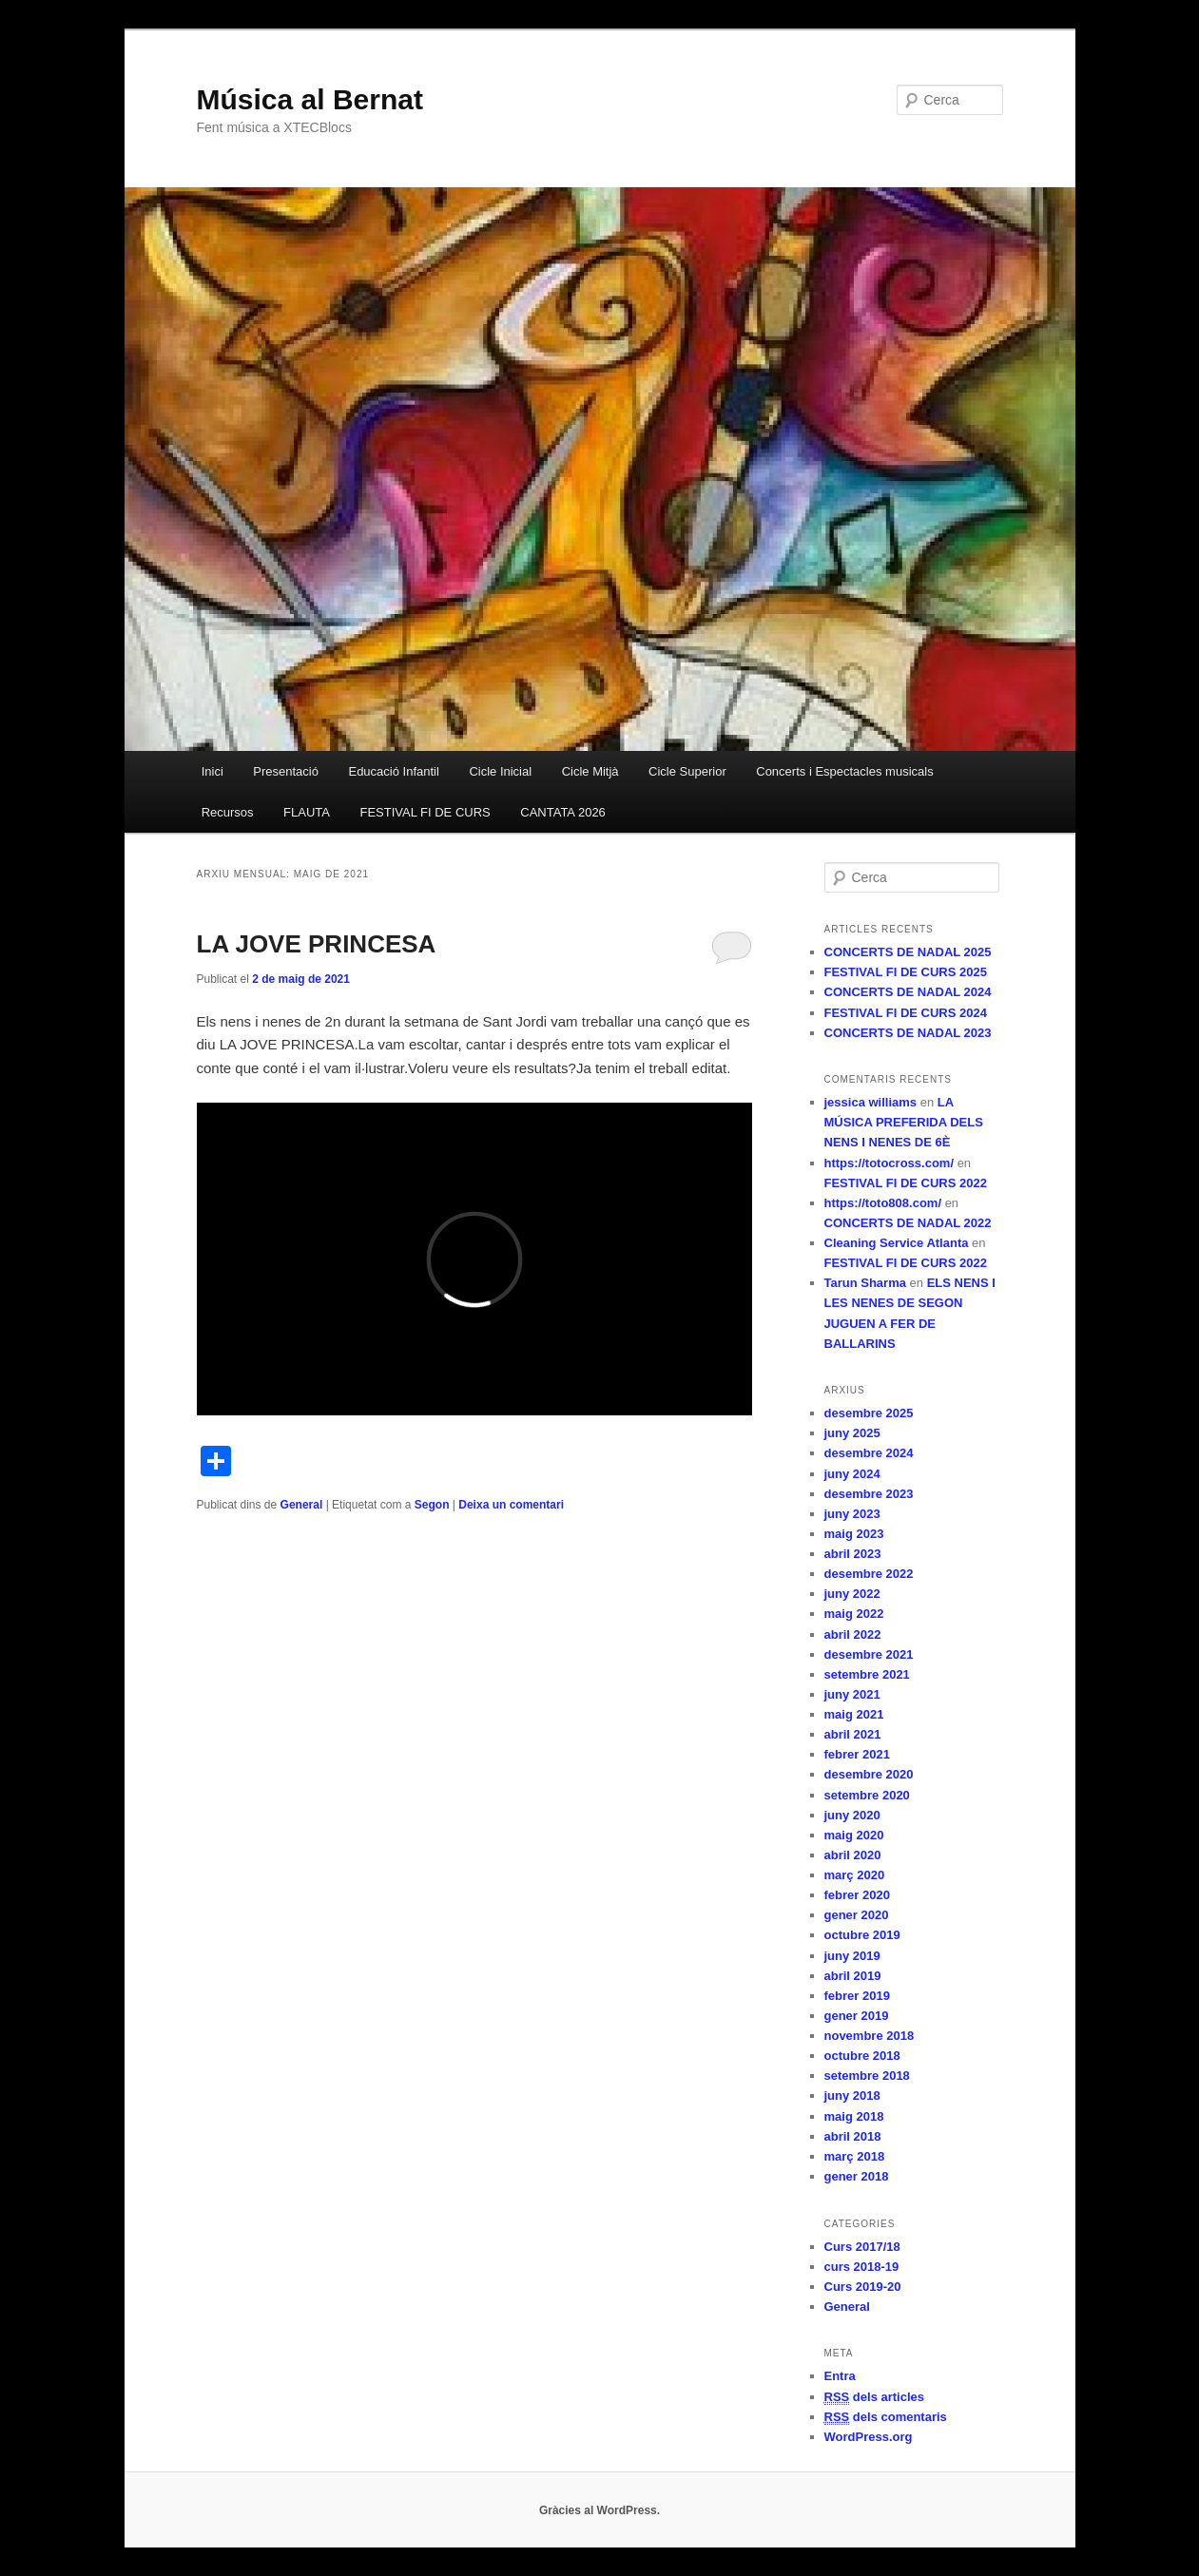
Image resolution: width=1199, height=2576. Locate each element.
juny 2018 (852, 2095)
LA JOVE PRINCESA (316, 944)
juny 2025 (852, 1433)
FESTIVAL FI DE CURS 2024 (905, 1013)
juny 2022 (852, 1593)
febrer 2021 (857, 1754)
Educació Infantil (393, 771)
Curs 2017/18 (862, 2247)
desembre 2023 (869, 1494)
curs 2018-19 (861, 2266)
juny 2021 (852, 1694)
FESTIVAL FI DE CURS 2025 (905, 972)
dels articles (874, 2397)
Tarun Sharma (865, 1283)
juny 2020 (852, 1815)
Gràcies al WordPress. (599, 2510)
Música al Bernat (310, 99)
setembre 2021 (867, 1674)
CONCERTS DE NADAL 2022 (908, 1223)
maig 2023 (854, 1534)
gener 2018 (856, 2176)
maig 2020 (854, 1835)
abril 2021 (852, 1734)
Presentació (286, 771)
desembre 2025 (869, 1413)
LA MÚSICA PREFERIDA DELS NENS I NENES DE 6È (903, 1122)
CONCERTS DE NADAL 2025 (908, 952)
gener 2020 (856, 1915)
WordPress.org (868, 2437)
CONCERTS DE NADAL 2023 (908, 1033)
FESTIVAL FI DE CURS (425, 812)
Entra (840, 2376)
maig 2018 (854, 2116)
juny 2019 (852, 1956)
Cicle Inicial (500, 771)
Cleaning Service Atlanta (896, 1243)
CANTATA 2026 (563, 812)
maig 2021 (854, 1714)
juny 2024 (852, 1474)
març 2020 (854, 1875)
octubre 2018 (862, 2055)
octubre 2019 (862, 1935)
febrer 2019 (857, 1996)
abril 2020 (852, 1855)
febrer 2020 (857, 1895)
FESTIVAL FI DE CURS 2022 (905, 1183)
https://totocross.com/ (889, 1163)
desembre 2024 (869, 1453)
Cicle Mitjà (590, 771)
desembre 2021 (869, 1654)
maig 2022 (854, 1613)
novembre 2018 (869, 2035)
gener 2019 (856, 2016)
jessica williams (871, 1102)
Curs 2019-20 (862, 2286)
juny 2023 (852, 1514)
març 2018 (854, 2156)
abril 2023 (852, 1554)
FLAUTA (306, 812)
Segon (432, 1504)
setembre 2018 (867, 2075)
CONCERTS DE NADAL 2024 (908, 992)
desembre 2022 (869, 1574)
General (301, 1504)
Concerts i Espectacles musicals (844, 771)
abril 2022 (852, 1634)
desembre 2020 (869, 1774)
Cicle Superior (687, 771)
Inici (212, 771)
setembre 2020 (867, 1795)
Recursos (228, 812)
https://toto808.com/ (883, 1203)
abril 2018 (852, 2136)
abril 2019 (852, 1976)
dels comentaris (885, 2417)
